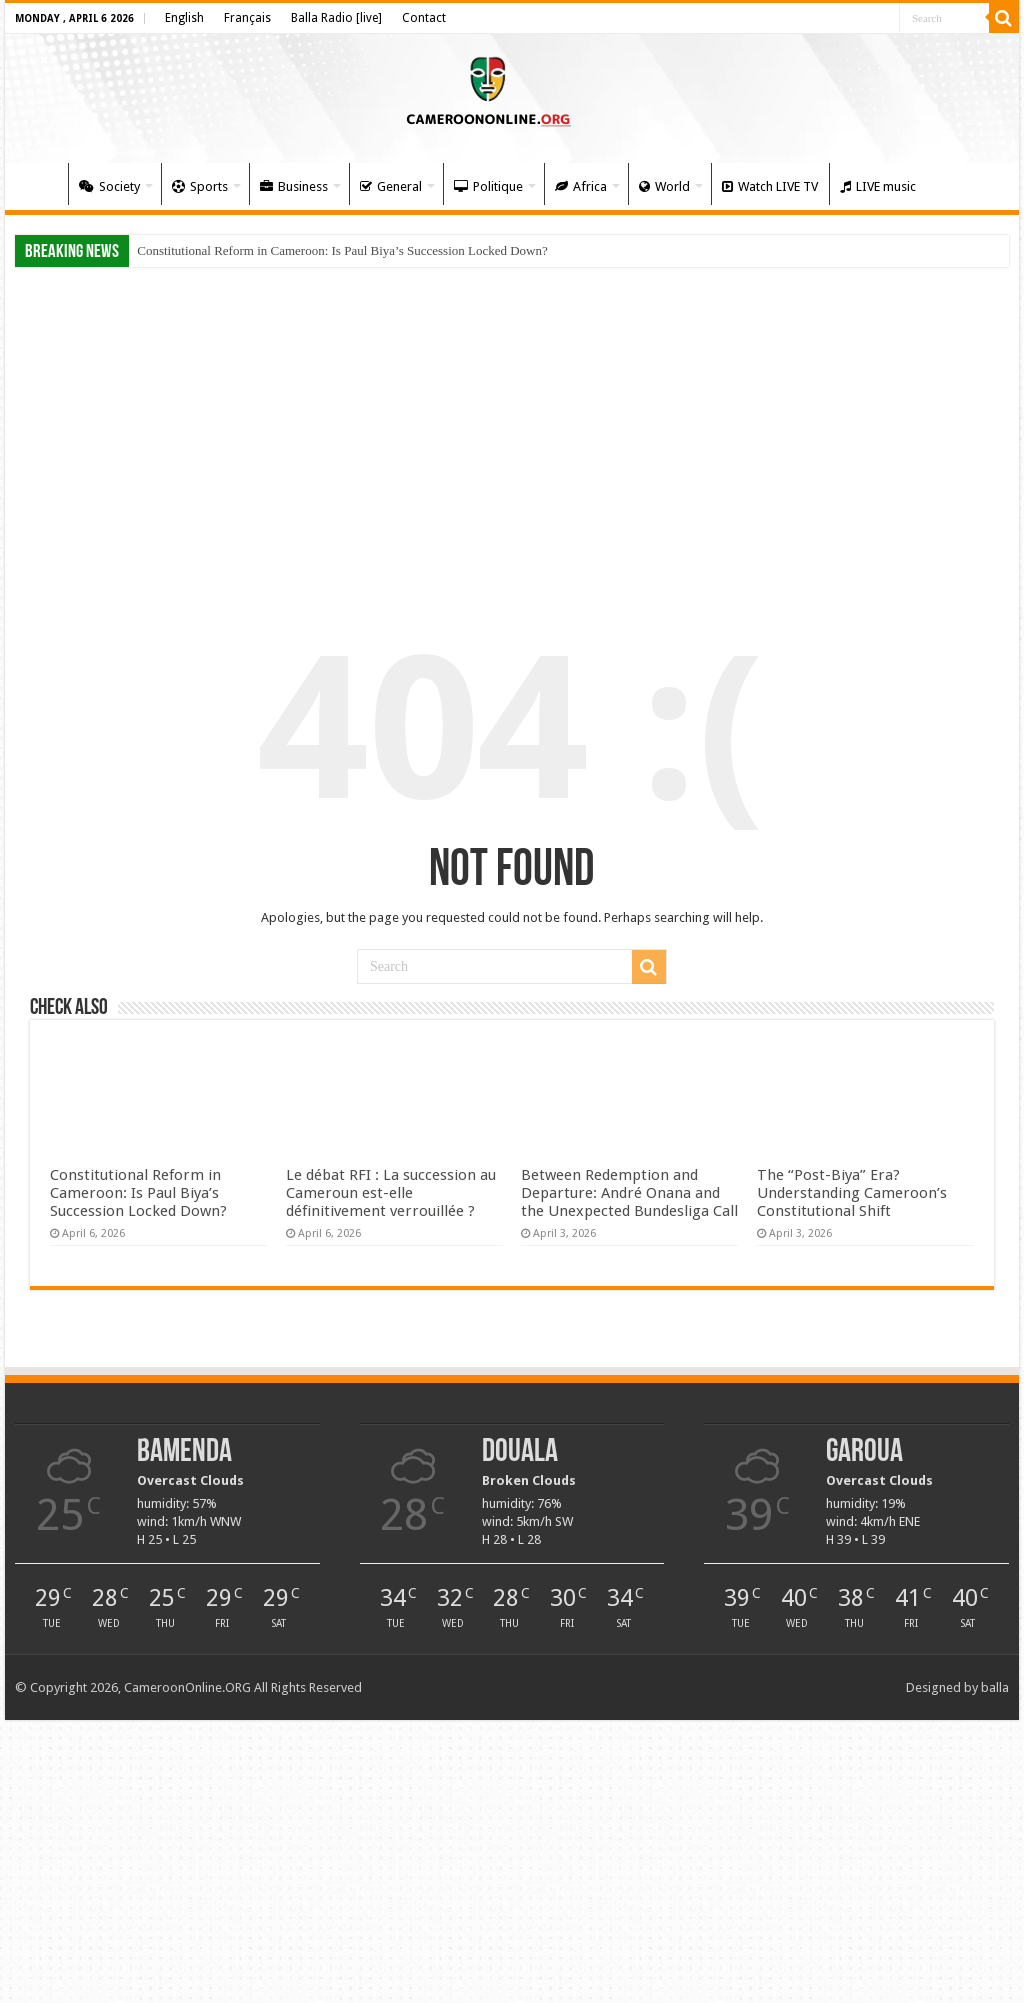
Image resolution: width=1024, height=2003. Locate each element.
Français (247, 18)
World (664, 186)
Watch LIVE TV (770, 186)
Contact (424, 18)
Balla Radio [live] (336, 18)
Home (41, 184)
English (184, 18)
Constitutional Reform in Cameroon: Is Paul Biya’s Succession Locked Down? (342, 250)
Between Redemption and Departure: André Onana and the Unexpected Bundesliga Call (629, 1193)
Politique (488, 186)
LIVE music (878, 186)
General (391, 186)
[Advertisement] (512, 432)
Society (109, 186)
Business (294, 186)
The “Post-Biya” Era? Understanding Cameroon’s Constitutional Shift (852, 1193)
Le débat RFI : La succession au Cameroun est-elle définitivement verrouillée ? (391, 1193)
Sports (200, 186)
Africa (581, 186)
